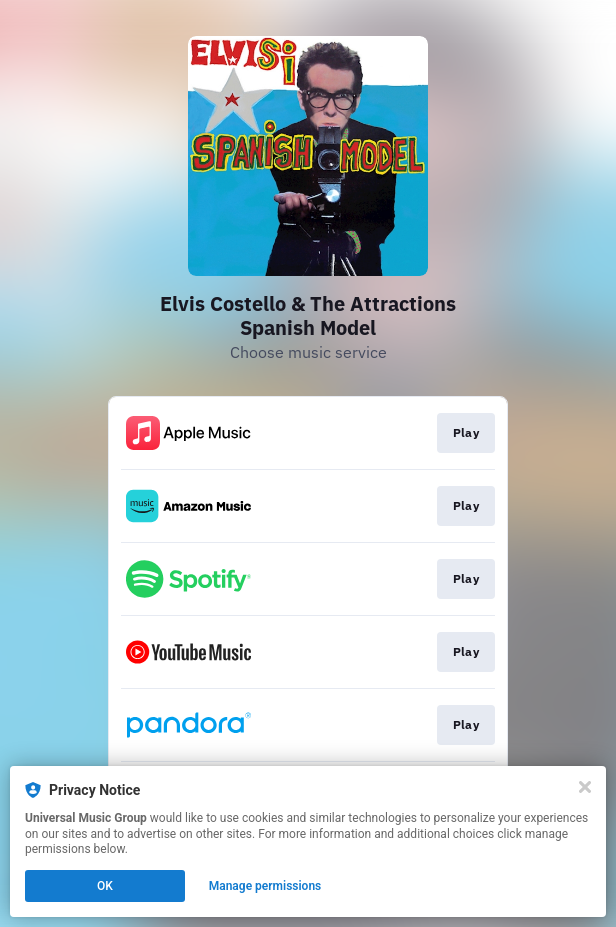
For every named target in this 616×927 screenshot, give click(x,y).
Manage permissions (265, 886)
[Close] (585, 787)
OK (105, 886)
